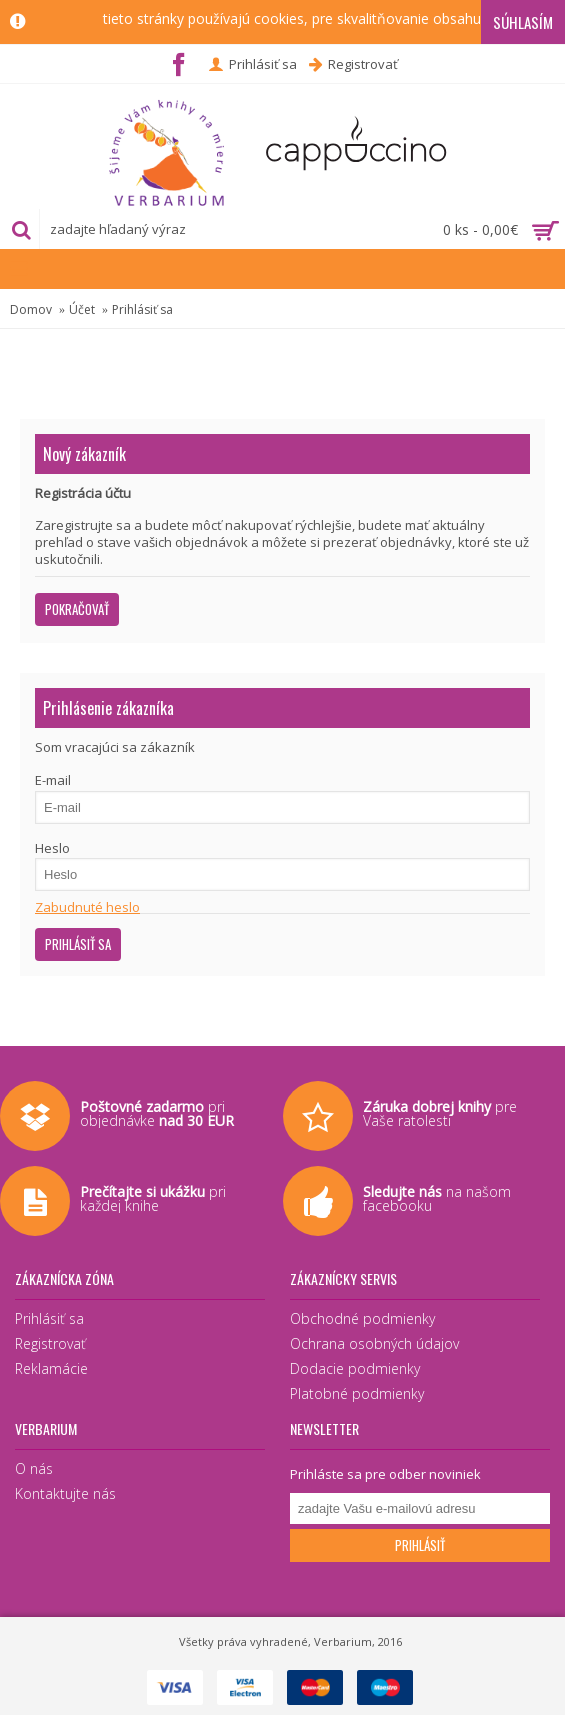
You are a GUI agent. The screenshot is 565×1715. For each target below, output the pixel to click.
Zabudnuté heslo (87, 907)
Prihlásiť (420, 1545)
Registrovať (50, 1343)
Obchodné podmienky (362, 1318)
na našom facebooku (437, 1198)
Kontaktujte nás (65, 1493)
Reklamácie (51, 1368)
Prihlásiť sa (142, 309)
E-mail (53, 780)
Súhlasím (523, 22)
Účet (82, 309)
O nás (34, 1468)
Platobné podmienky (357, 1393)
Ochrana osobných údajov (374, 1343)
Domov (31, 309)
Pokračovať (77, 609)
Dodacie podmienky (355, 1368)
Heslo (52, 848)
